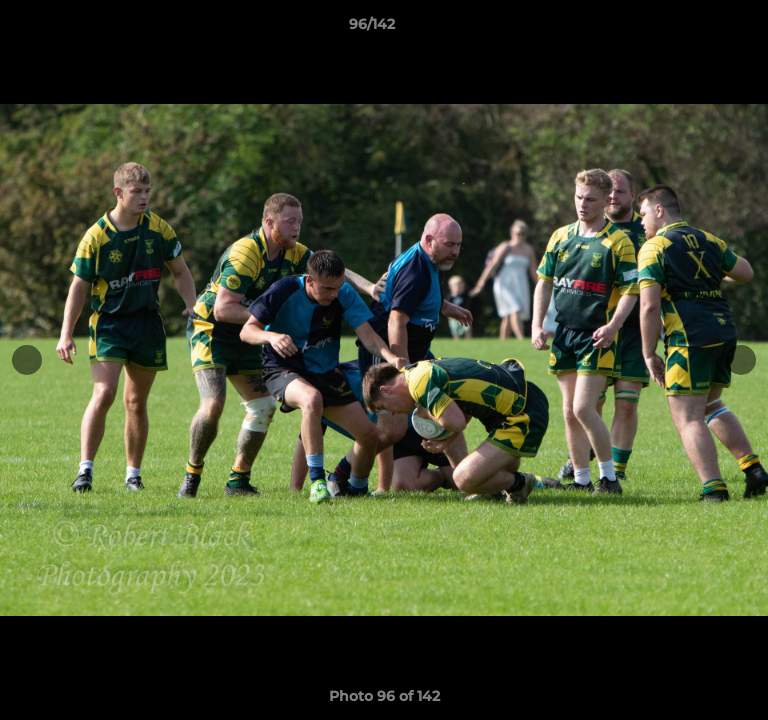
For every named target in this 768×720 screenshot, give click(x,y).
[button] (696, 29)
